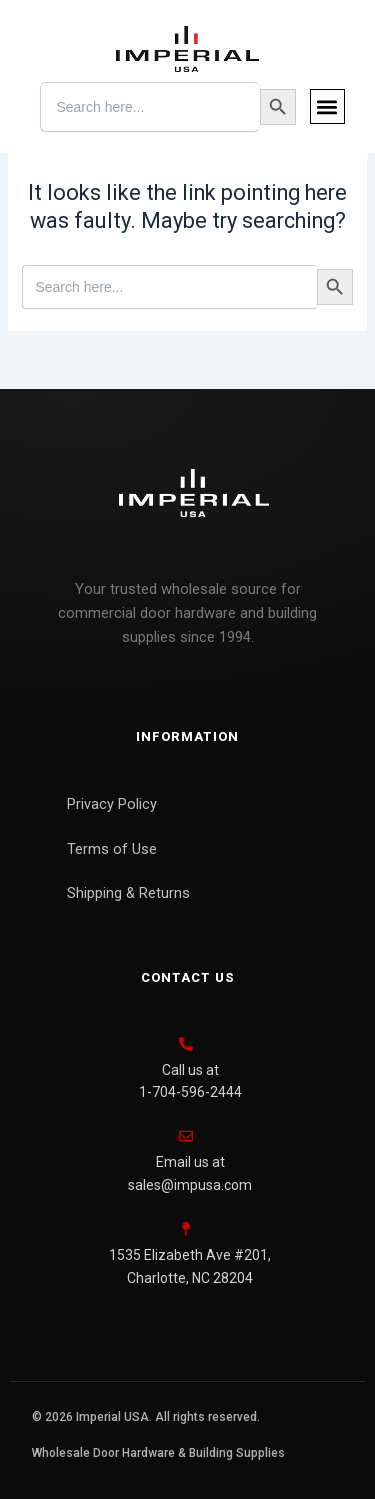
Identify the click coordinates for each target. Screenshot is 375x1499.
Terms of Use (112, 849)
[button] (327, 106)
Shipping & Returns (128, 893)
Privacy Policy (112, 804)
